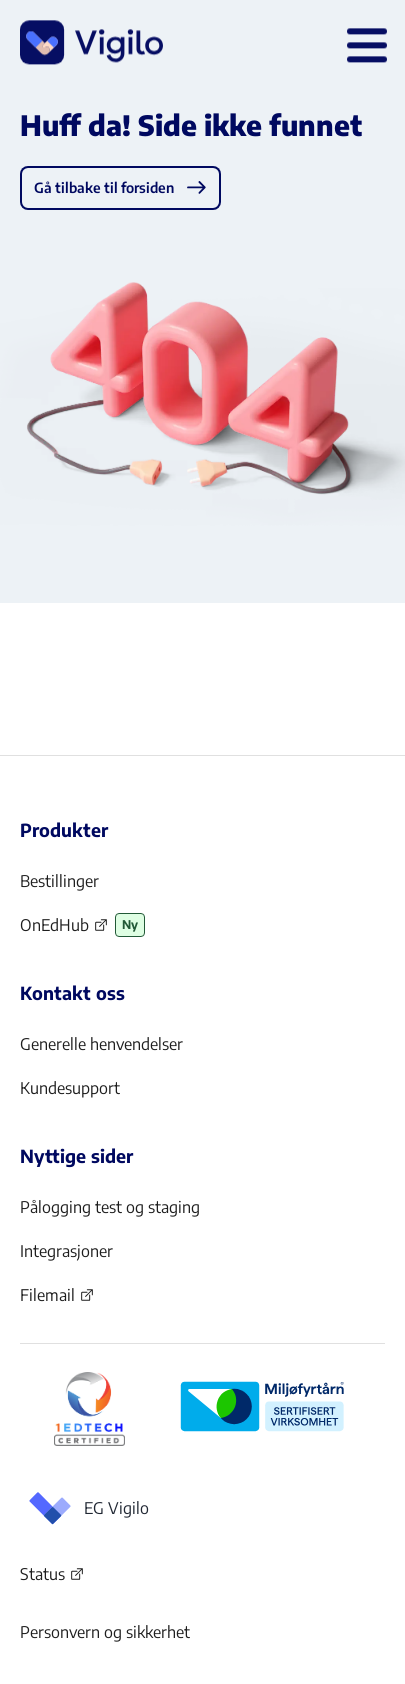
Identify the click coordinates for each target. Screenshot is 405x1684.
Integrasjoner (66, 1251)
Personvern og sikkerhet (105, 1632)
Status (52, 1578)
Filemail (57, 1301)
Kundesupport (70, 1088)
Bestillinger (59, 881)
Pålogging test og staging (110, 1207)
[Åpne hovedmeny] (363, 44)
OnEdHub (64, 931)
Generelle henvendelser (101, 1044)
